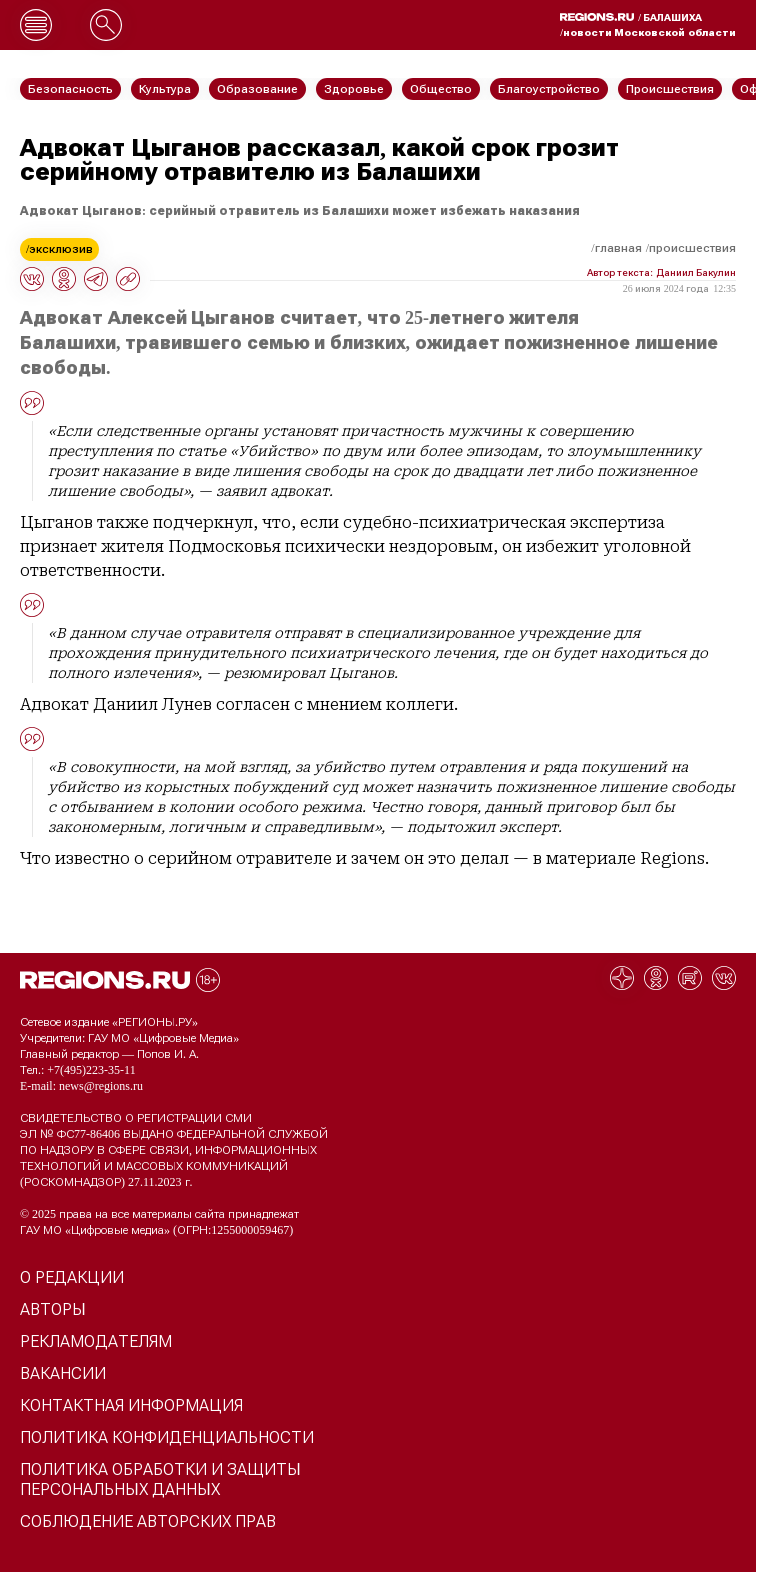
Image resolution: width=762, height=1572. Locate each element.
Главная (618, 248)
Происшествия (692, 248)
